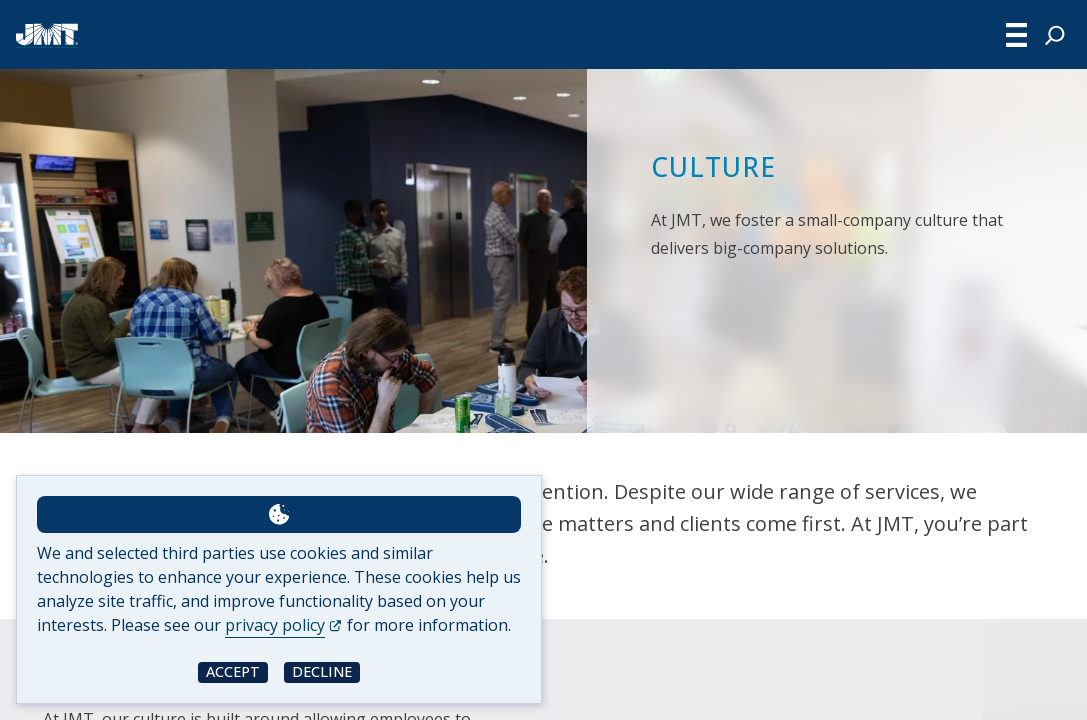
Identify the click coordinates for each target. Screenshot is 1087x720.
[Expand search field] (1055, 35)
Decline (322, 671)
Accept (233, 671)
